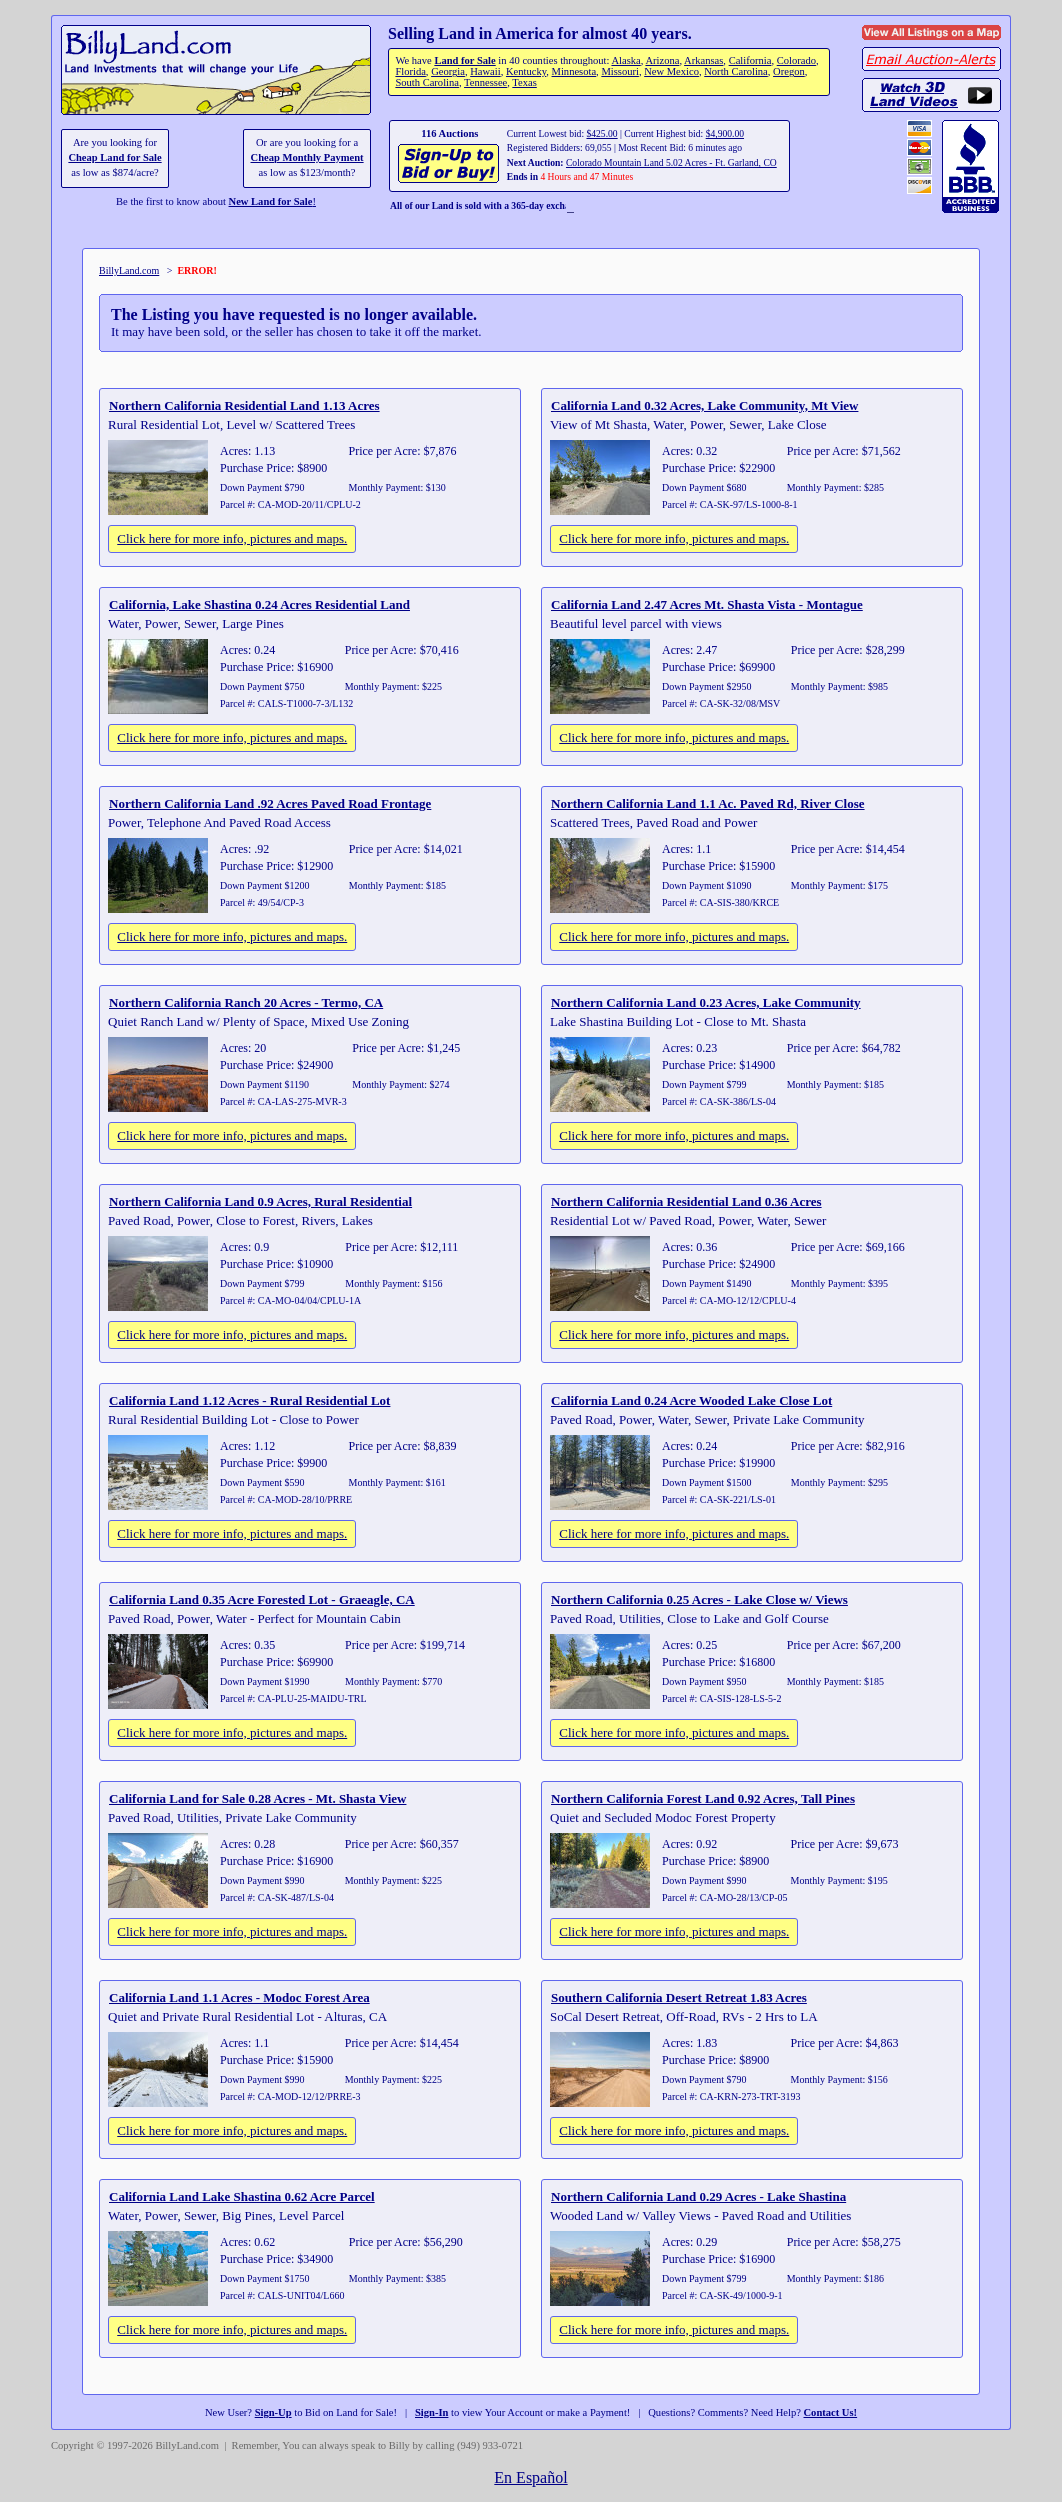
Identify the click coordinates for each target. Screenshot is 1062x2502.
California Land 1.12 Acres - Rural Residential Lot (249, 1400)
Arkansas (703, 60)
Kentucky (526, 71)
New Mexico (671, 71)
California (750, 60)
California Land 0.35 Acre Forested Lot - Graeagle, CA (262, 1599)
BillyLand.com (129, 270)
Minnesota (574, 71)
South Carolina (427, 82)
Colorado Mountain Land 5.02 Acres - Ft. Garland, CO (671, 162)
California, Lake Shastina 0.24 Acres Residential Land (259, 604)
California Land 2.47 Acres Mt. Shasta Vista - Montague (707, 604)
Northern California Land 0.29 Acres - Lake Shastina (698, 2196)
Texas (524, 82)
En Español (530, 2477)
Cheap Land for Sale (114, 157)
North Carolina (736, 71)
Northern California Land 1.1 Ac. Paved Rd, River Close (708, 803)
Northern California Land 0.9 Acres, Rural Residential (260, 1201)
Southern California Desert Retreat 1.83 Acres (679, 1997)
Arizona (662, 60)
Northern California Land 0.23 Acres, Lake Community (706, 1002)
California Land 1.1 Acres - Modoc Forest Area (239, 1997)
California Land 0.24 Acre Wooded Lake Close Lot (691, 1400)
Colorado (796, 60)
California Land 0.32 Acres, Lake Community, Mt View (704, 405)
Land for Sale (464, 60)
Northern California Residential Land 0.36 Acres (686, 1201)
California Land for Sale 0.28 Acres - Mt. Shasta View (257, 1798)
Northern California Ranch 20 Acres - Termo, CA (246, 1002)
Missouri (620, 71)
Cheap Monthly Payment (307, 157)
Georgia (448, 71)
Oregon (789, 71)
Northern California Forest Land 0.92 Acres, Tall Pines (703, 1798)
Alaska (625, 60)
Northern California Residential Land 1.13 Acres (244, 405)
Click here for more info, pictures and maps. (232, 538)
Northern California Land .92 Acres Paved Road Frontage (270, 803)
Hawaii (485, 71)
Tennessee (485, 82)
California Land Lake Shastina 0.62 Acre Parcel (242, 2196)
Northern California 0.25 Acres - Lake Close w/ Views (699, 1599)
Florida (410, 71)
